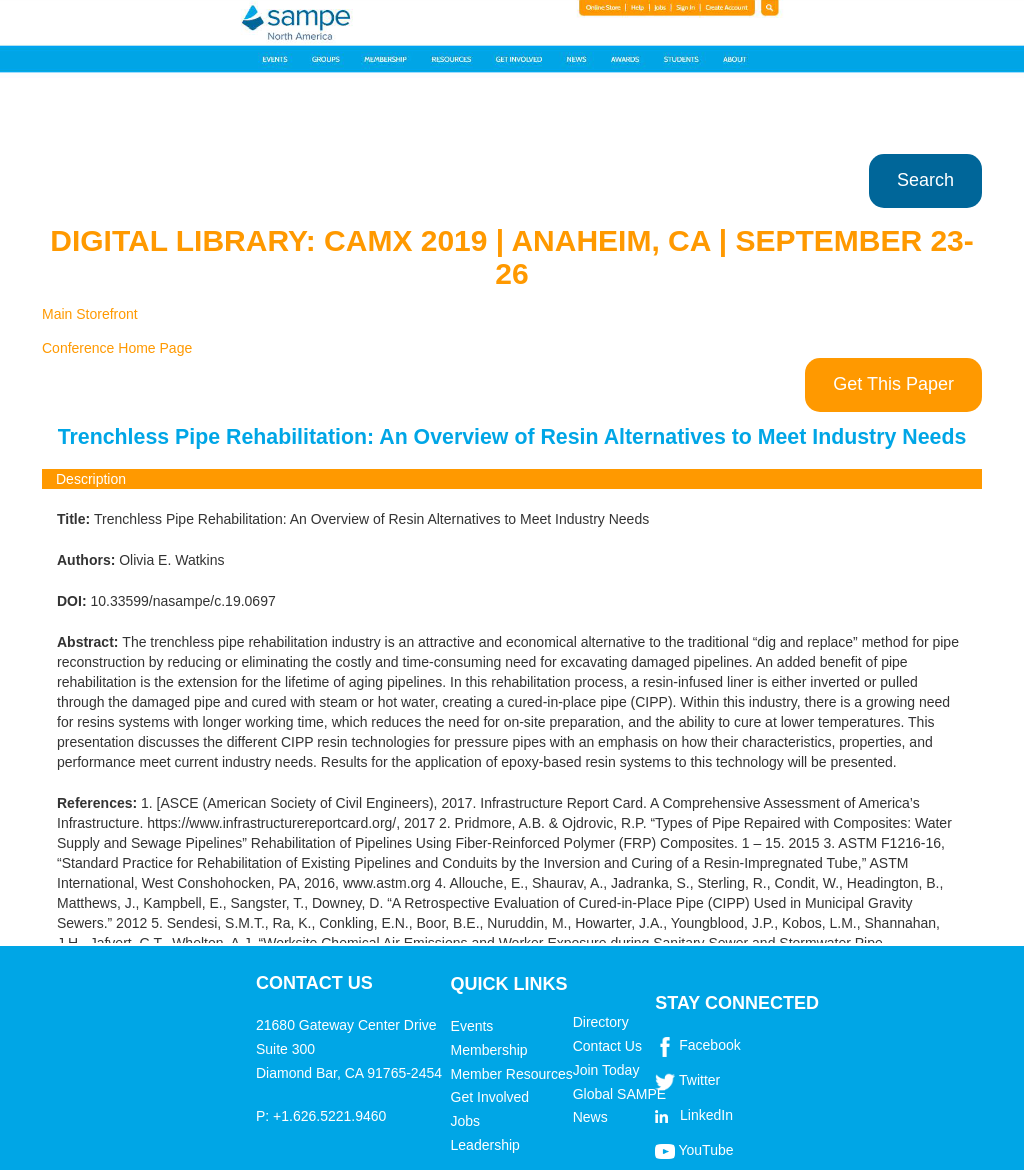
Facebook (709, 1045)
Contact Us (607, 1046)
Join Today (606, 1070)
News (590, 1117)
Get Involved (490, 1097)
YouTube (705, 1150)
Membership (489, 1050)
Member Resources (512, 1074)
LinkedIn (706, 1115)
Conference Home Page (117, 348)
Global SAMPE (619, 1094)
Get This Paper (893, 384)
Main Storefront (90, 314)
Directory (601, 1022)
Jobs (466, 1121)
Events (472, 1026)
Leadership (485, 1145)
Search (925, 180)
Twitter (699, 1080)
